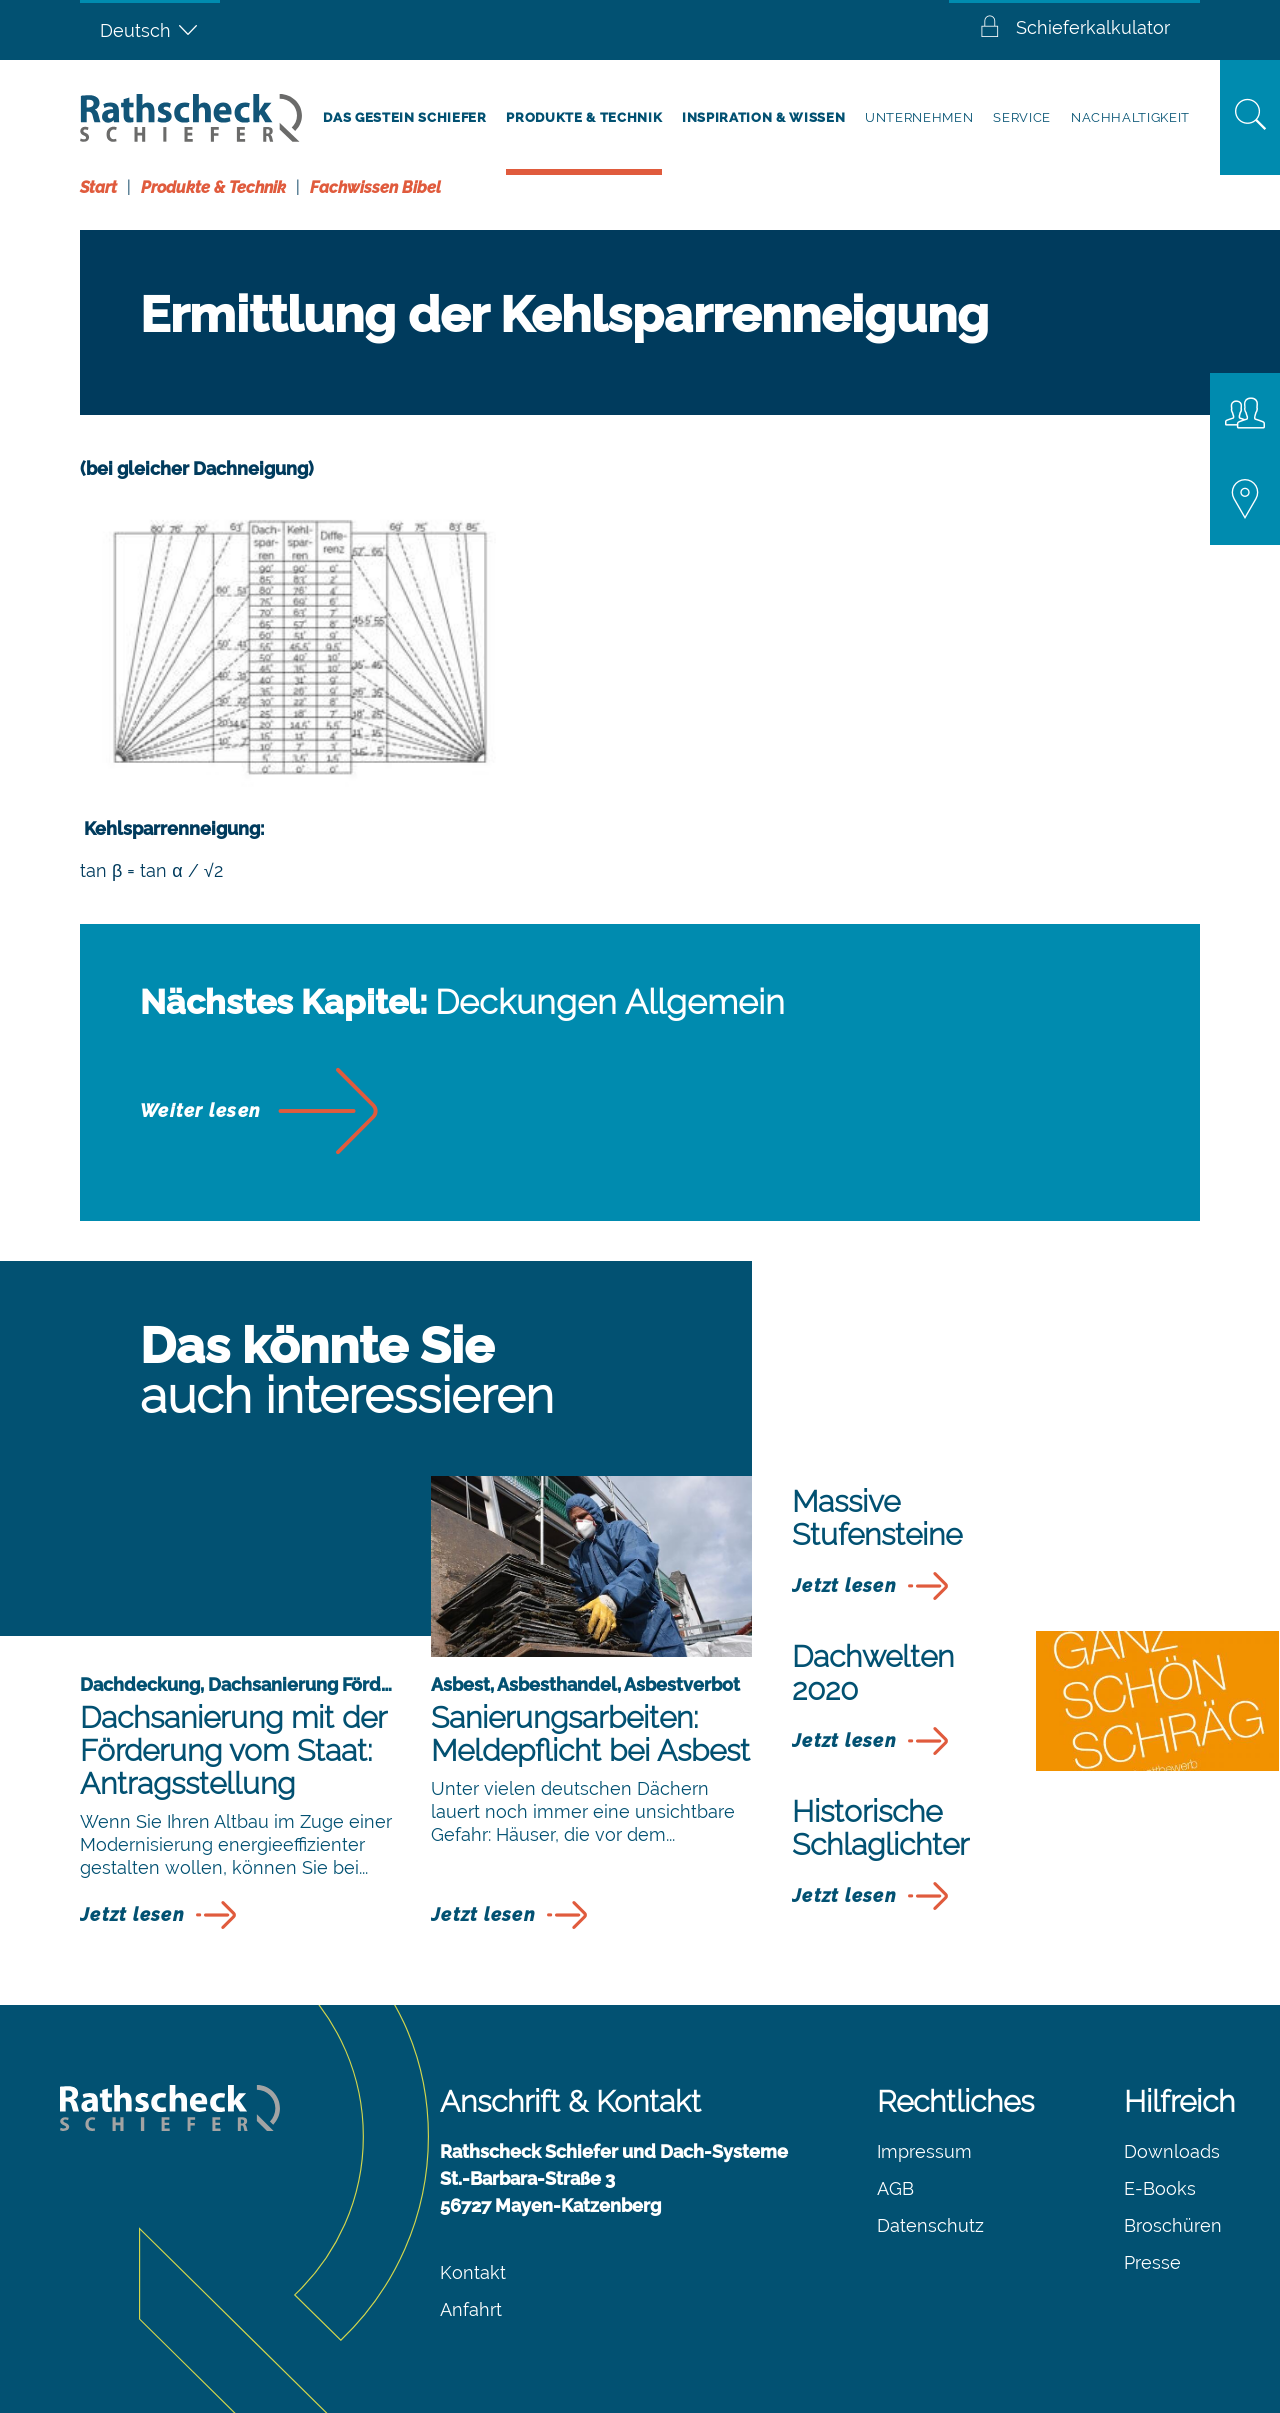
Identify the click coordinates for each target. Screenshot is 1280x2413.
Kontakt (473, 2272)
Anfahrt (471, 2309)
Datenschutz (930, 2225)
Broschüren (1173, 2225)
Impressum (924, 2151)
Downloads (1172, 2151)
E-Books (1160, 2188)
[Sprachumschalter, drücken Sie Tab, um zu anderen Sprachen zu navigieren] (150, 30)
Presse (1152, 2262)
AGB (895, 2188)
